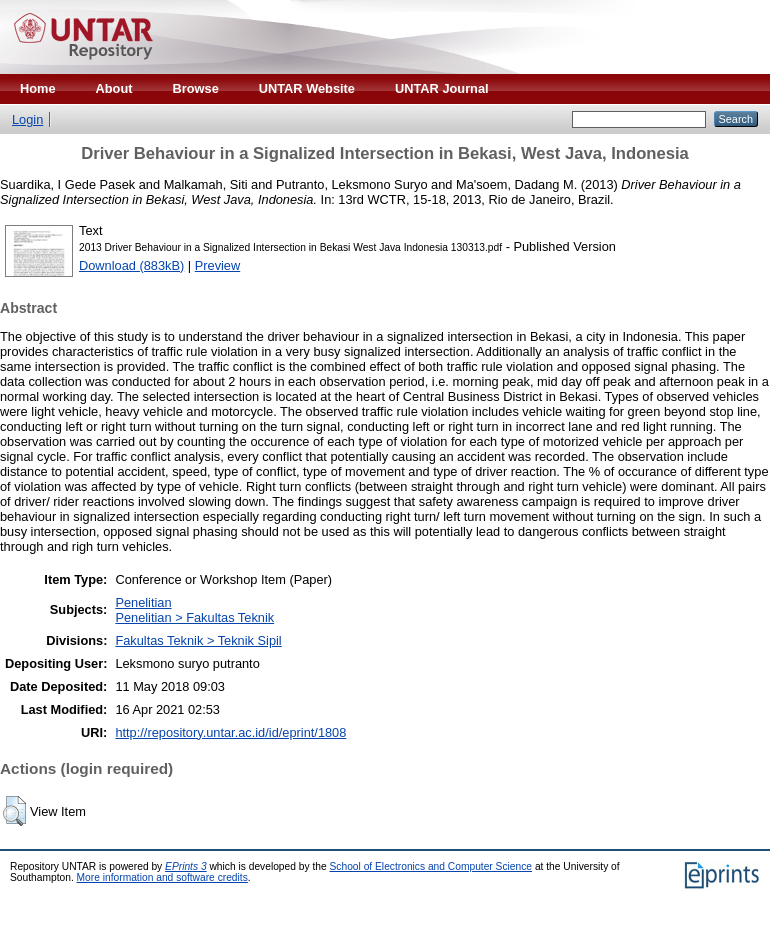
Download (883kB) (131, 265)
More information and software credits (162, 877)
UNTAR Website (307, 88)
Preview (218, 265)
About (114, 88)
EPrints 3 (186, 866)
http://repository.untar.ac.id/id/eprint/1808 (230, 732)
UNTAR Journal (442, 88)
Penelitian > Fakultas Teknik (194, 617)
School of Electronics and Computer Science (431, 866)
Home (38, 88)
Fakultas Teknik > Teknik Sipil (198, 640)
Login (27, 119)
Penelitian (143, 602)
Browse (196, 88)
